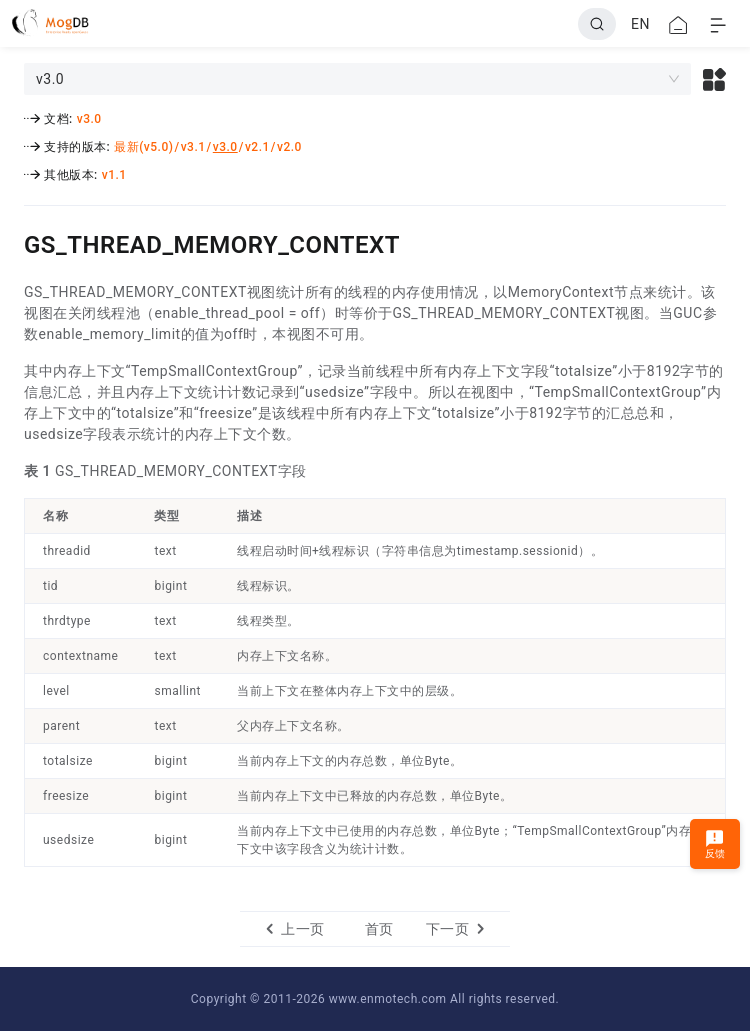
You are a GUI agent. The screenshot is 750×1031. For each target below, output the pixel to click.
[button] (714, 79)
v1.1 (114, 175)
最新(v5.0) (143, 147)
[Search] (597, 24)
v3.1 (193, 147)
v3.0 (89, 119)
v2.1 (257, 147)
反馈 (715, 843)
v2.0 (289, 147)
